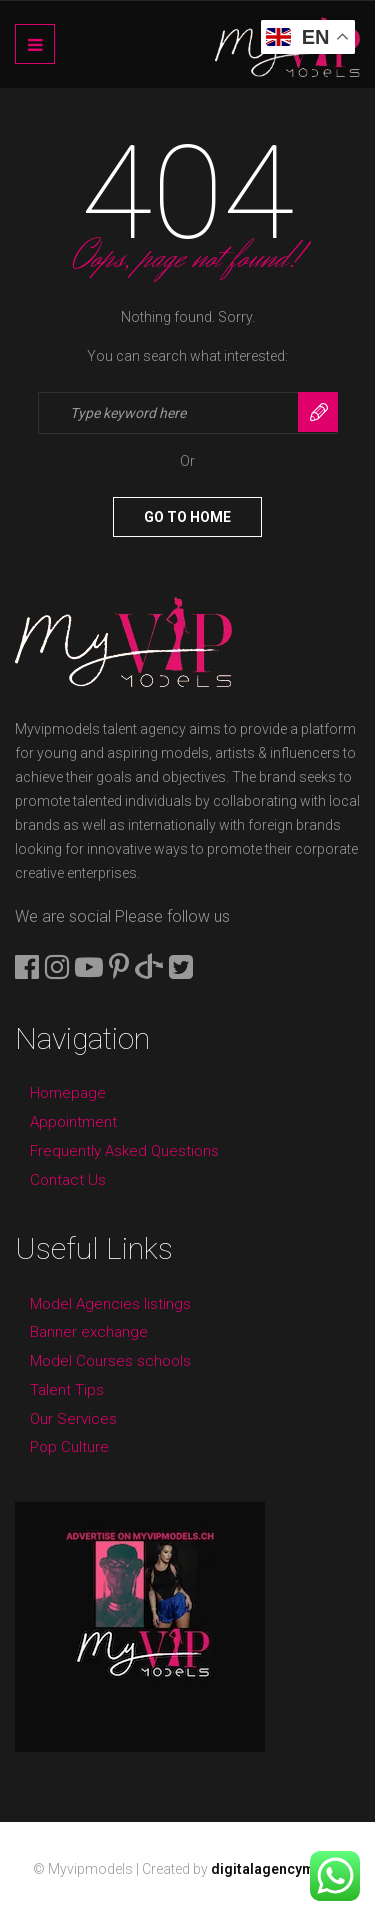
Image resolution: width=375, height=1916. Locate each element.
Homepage (68, 1093)
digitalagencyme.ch (277, 1869)
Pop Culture (69, 1447)
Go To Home (187, 517)
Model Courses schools (110, 1361)
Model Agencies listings (110, 1304)
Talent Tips (67, 1390)
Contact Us (68, 1180)
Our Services (73, 1419)
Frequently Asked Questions (124, 1151)
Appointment (73, 1122)
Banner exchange (89, 1332)
